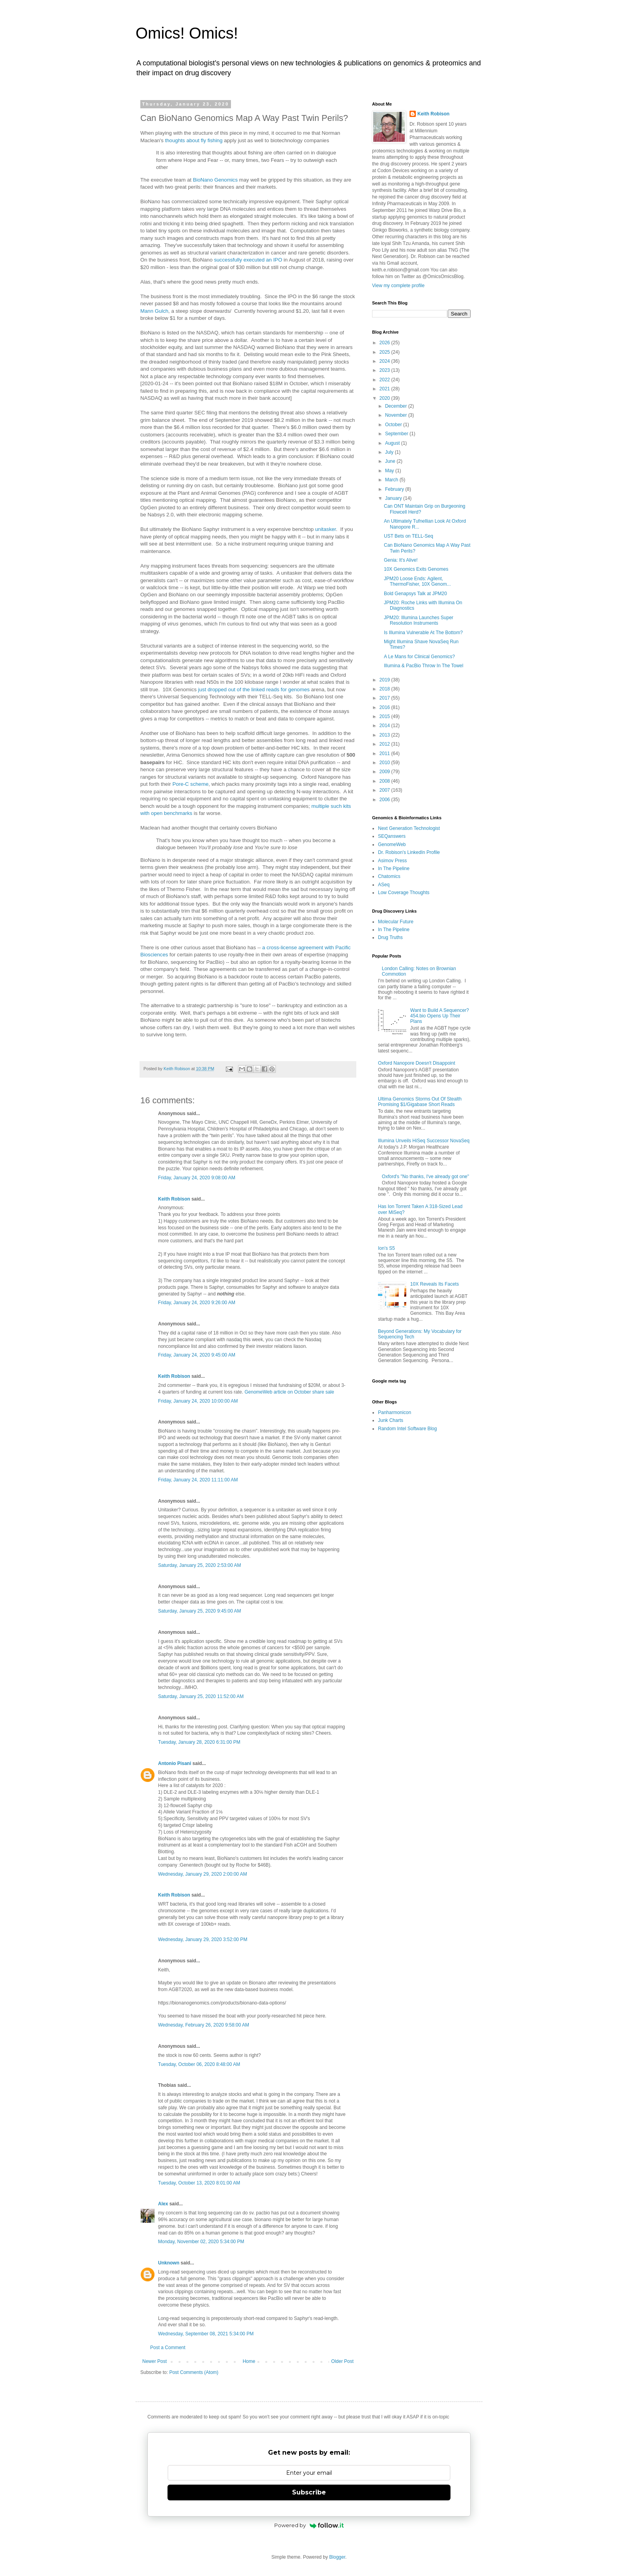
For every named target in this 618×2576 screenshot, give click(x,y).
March (392, 480)
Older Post (342, 2361)
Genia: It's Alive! (401, 560)
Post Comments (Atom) (193, 2372)
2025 (385, 352)
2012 (385, 744)
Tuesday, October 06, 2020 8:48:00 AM (199, 2064)
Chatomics (389, 876)
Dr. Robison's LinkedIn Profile (409, 852)
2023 (385, 370)
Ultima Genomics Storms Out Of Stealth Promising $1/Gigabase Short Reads (420, 1101)
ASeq (383, 884)
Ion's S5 (386, 1248)
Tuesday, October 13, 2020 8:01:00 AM (199, 2183)
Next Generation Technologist (409, 828)
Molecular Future (395, 921)
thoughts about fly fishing (194, 140)
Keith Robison (174, 1199)
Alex (163, 2204)
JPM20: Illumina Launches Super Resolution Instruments (418, 620)
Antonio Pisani (174, 1763)
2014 (385, 725)
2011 (385, 753)
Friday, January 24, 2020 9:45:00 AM (196, 1355)
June (390, 461)
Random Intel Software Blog (407, 1428)
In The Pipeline (394, 868)
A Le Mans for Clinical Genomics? (419, 656)
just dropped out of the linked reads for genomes (254, 689)
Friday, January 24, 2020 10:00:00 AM (198, 1401)
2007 (385, 790)
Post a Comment (167, 2347)
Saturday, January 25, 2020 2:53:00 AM (199, 1565)
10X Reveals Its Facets (434, 1284)
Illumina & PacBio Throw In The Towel (423, 665)
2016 (385, 707)
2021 (385, 389)
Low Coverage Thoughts (404, 892)
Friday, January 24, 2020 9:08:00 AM (196, 1177)
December (396, 406)
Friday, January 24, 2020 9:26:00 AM (196, 1302)
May (390, 470)
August (393, 443)
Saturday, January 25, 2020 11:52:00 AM (201, 1696)
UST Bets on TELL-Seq (408, 536)
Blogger (337, 2557)
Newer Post (154, 2361)
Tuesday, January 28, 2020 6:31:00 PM (199, 1742)
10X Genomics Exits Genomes (416, 569)
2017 (385, 698)
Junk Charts (390, 1420)
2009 (385, 771)
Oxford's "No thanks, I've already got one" (425, 1176)
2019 (385, 680)
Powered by (309, 2525)
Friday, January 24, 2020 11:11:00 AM (198, 1480)
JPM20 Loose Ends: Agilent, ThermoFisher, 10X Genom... (417, 581)
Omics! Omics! (187, 33)
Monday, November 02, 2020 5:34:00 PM (201, 2241)
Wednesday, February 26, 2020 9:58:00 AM (203, 2025)
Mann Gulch (154, 311)
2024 (385, 361)
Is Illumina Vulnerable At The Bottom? (423, 632)
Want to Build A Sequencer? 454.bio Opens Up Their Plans (439, 1016)
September (397, 433)
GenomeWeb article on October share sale (289, 1392)
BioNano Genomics (215, 180)
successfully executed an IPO (248, 260)
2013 (385, 735)
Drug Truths (390, 937)
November (396, 415)
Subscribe (309, 2492)
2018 (385, 689)
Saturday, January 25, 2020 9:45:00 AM (199, 1611)
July (390, 452)
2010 (385, 762)
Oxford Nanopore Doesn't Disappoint (416, 1063)
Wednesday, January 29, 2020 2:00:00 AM (202, 1874)
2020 (385, 398)
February (395, 489)
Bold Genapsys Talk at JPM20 (415, 593)
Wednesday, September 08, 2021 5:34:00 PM (205, 2334)
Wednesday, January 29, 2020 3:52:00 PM (202, 1939)
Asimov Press (392, 860)
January (394, 498)
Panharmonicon (394, 1412)
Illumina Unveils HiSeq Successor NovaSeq (423, 1140)
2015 (385, 716)
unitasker (325, 529)
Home (249, 2361)
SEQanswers (392, 836)
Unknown (168, 2263)
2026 (385, 342)
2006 (385, 799)
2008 (385, 781)
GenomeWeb (392, 844)
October (394, 424)
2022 (385, 379)
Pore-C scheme (190, 784)
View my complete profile (398, 285)
